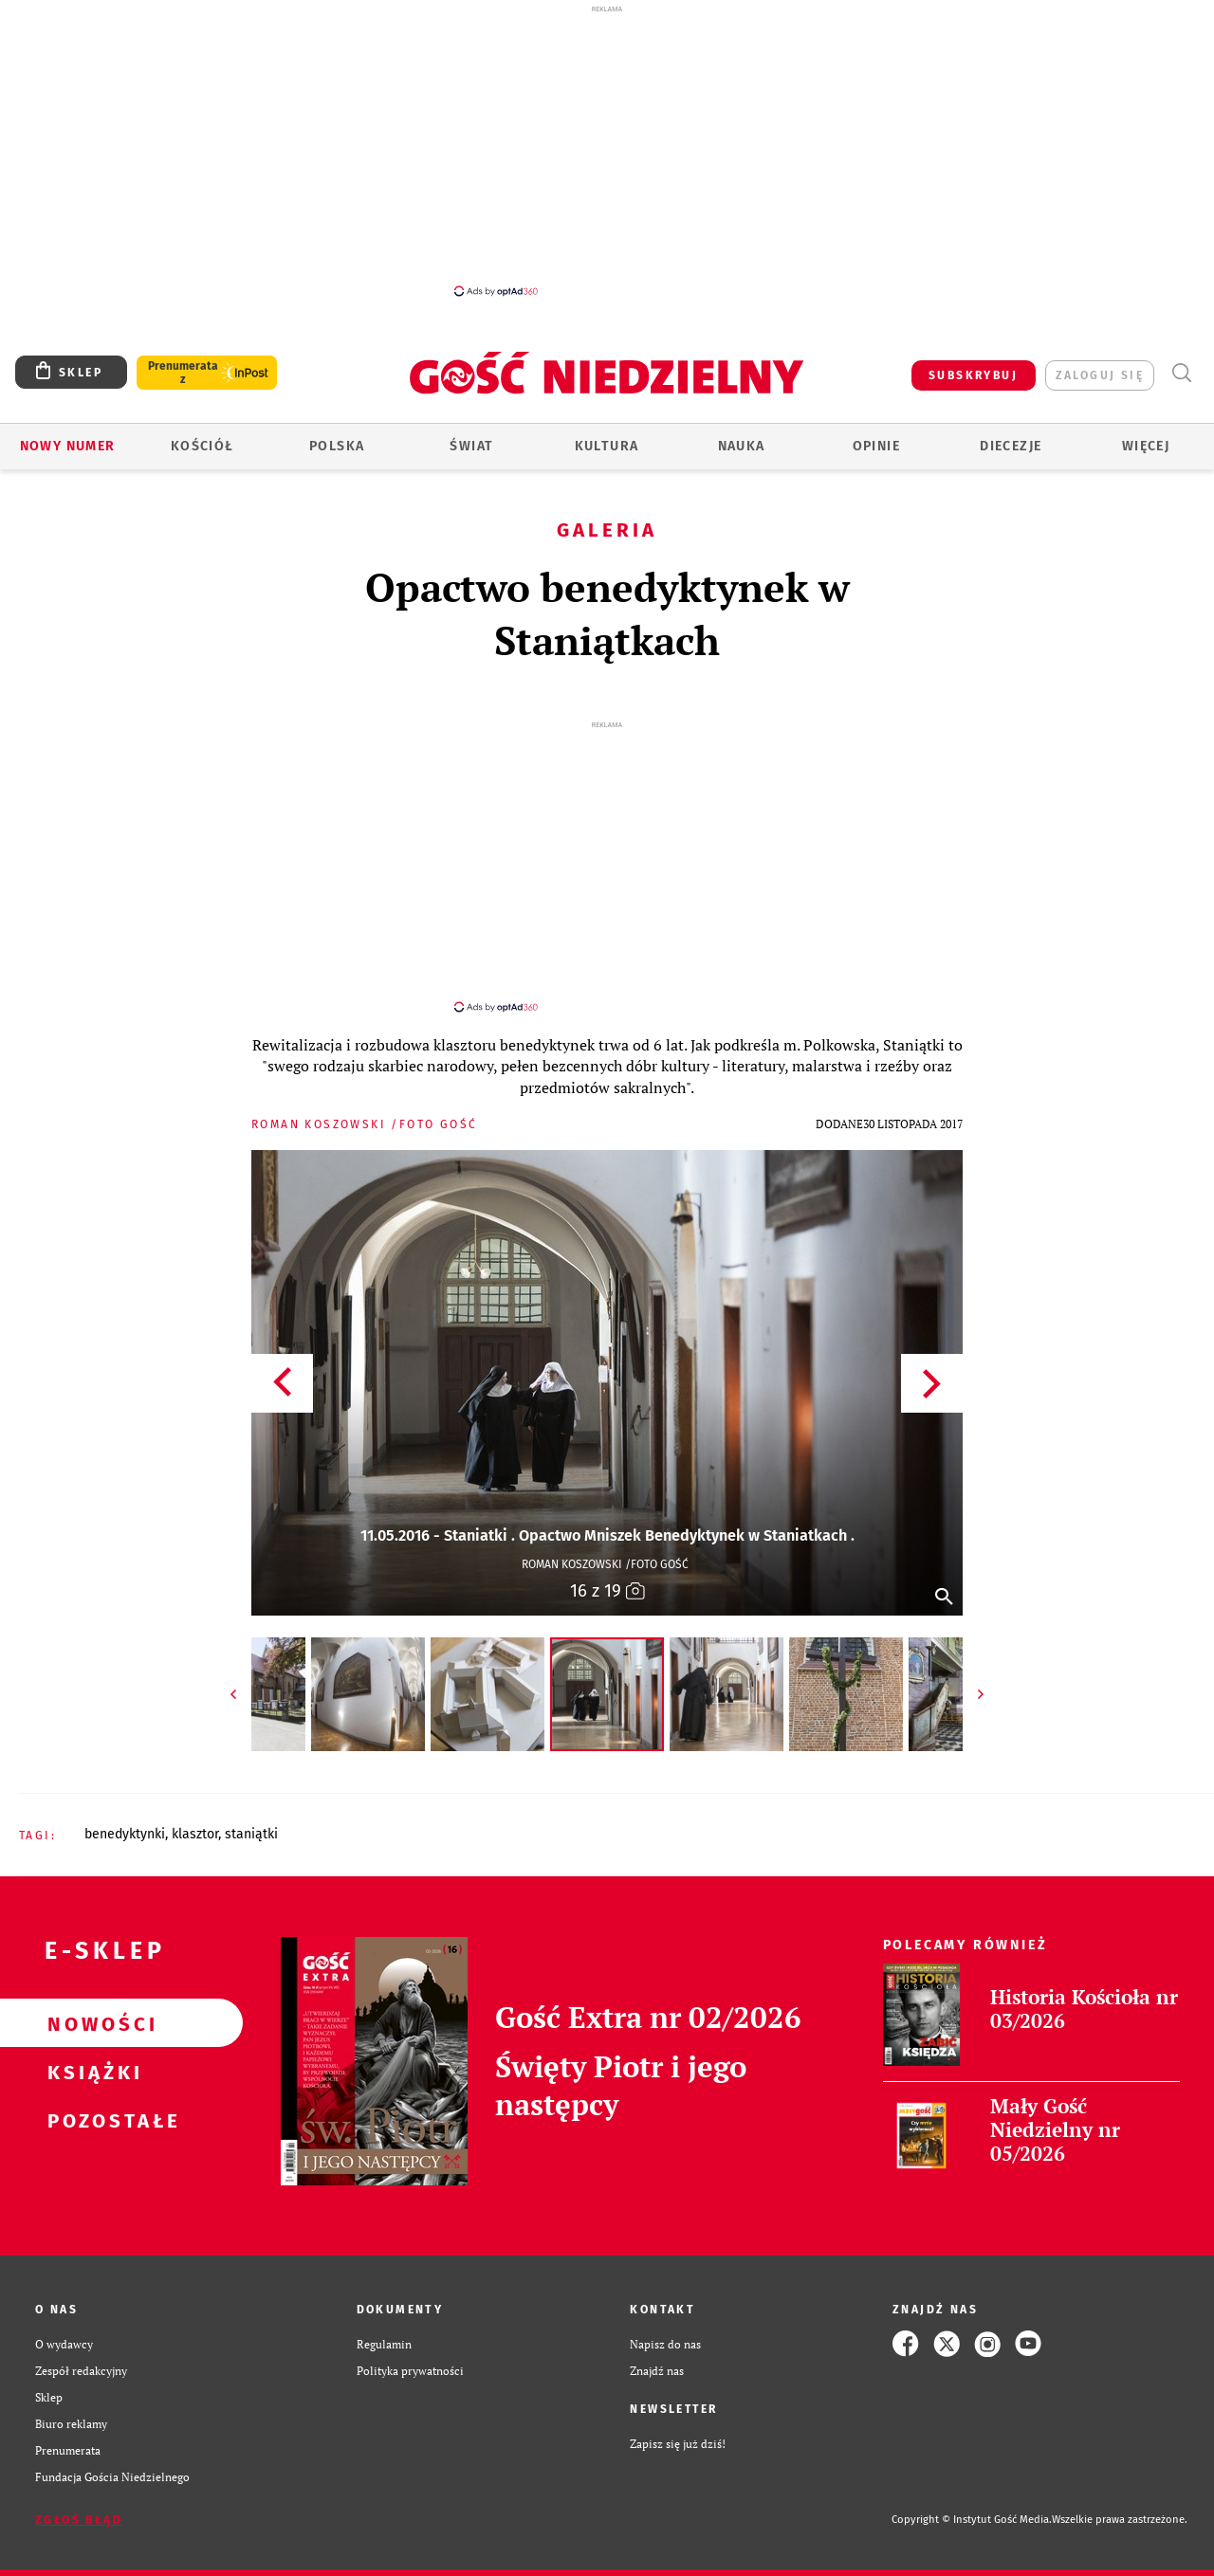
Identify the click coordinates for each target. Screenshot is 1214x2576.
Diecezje (1010, 446)
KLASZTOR (195, 1817)
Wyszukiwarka (1181, 373)
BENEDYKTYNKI (124, 1817)
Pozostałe (91, 2102)
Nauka (741, 446)
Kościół (202, 446)
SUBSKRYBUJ (973, 375)
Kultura (607, 446)
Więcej (1145, 446)
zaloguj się (1100, 375)
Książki (91, 2054)
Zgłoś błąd (78, 2503)
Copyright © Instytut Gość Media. (972, 2502)
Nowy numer (68, 446)
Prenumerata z (183, 372)
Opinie (876, 446)
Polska (336, 446)
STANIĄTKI (251, 1817)
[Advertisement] (607, 149)
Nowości (91, 2006)
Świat (471, 446)
